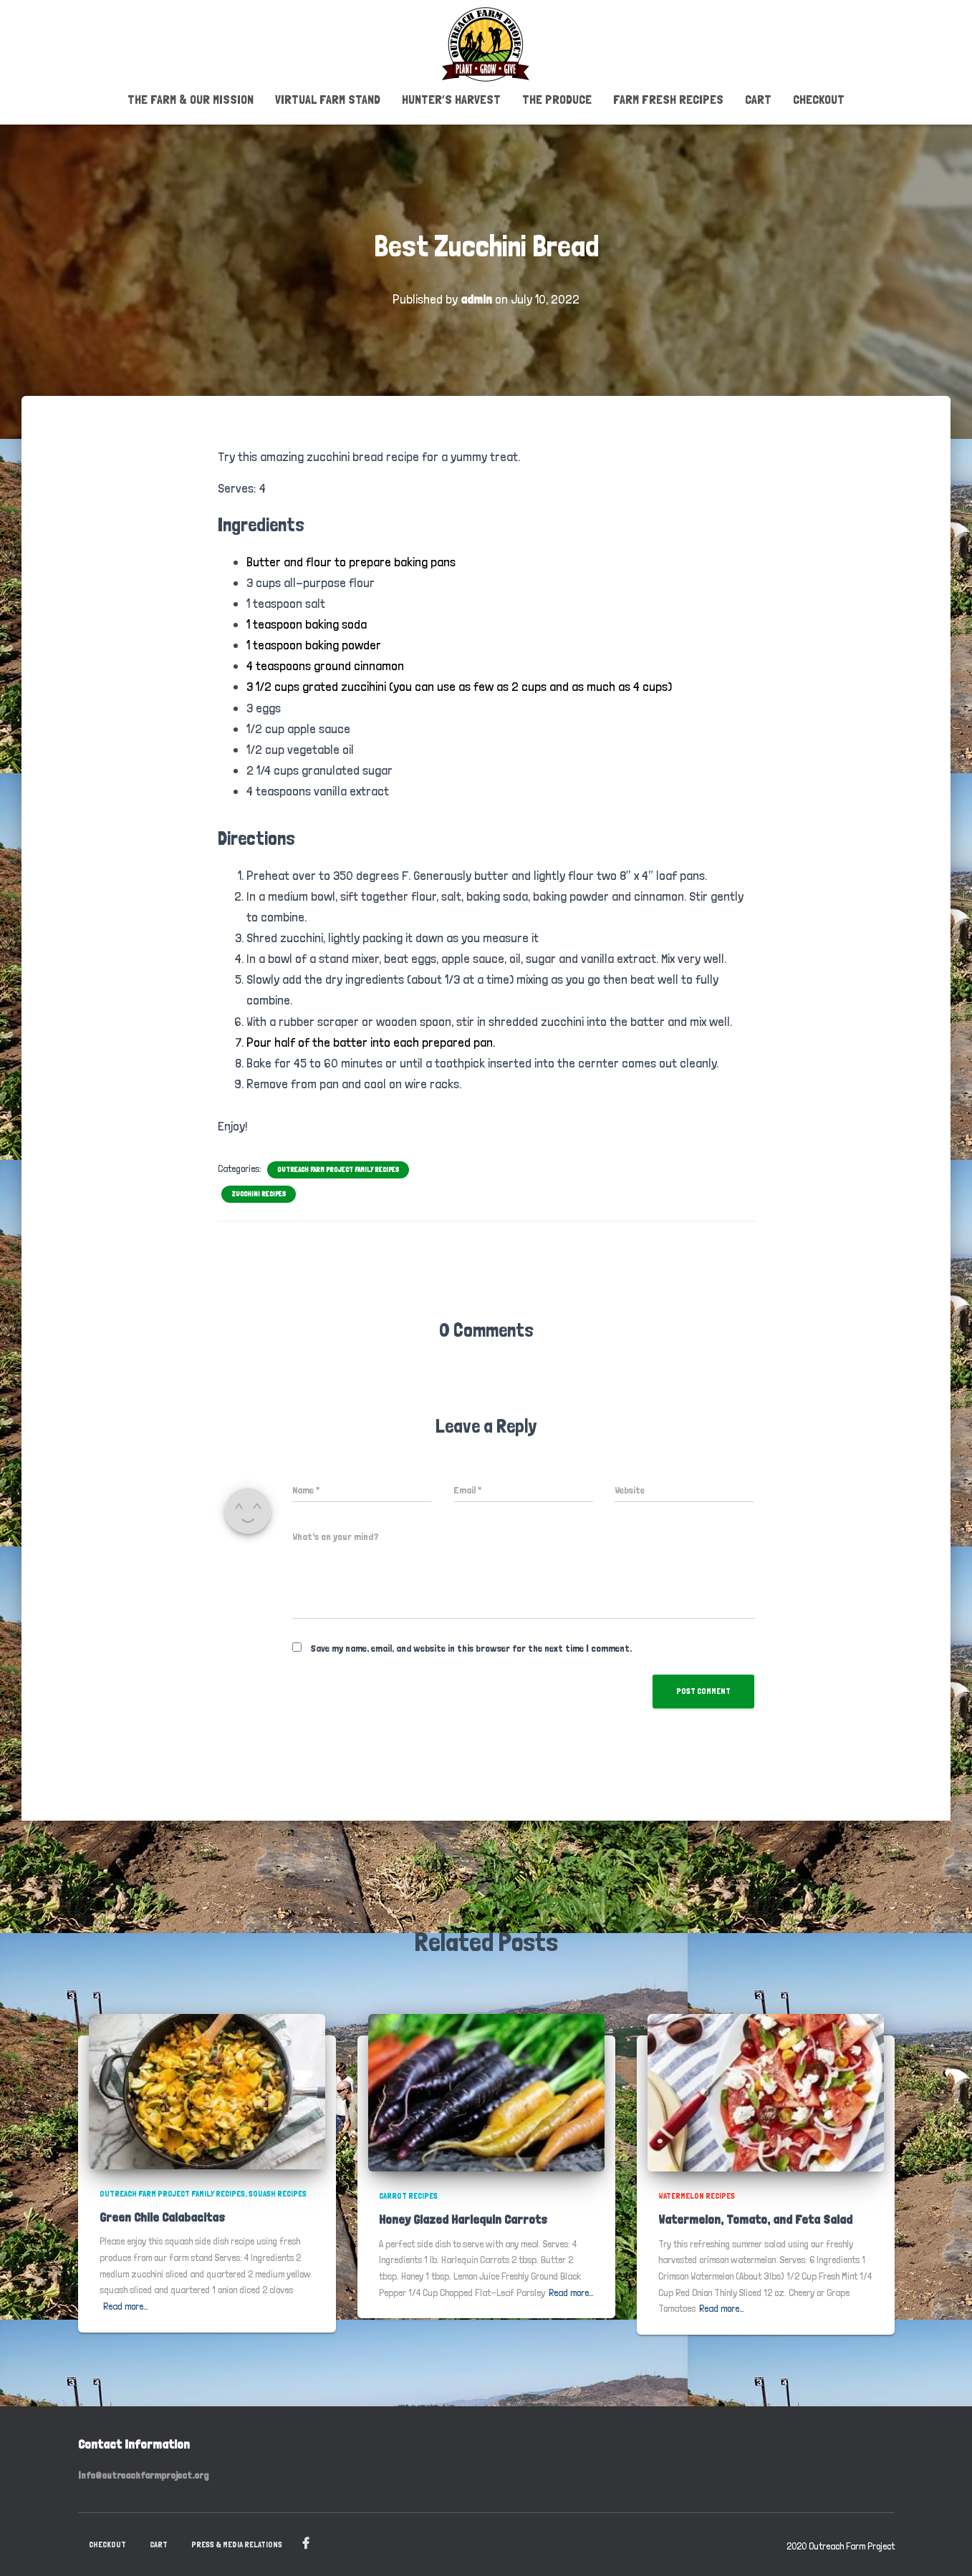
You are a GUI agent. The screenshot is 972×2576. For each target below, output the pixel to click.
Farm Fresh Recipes (668, 98)
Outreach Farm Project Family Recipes (338, 1168)
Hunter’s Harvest (451, 98)
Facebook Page (306, 2542)
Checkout (819, 98)
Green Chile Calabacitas (162, 2215)
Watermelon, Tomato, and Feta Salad (755, 2217)
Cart (758, 98)
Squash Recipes (278, 2192)
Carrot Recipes (408, 2194)
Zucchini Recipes (258, 1192)
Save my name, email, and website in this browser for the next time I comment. (471, 1646)
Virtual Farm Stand (327, 98)
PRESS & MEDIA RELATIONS (236, 2543)
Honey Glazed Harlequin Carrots (463, 2217)
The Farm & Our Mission (190, 98)
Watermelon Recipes (696, 2194)
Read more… (125, 2304)
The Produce (557, 98)
